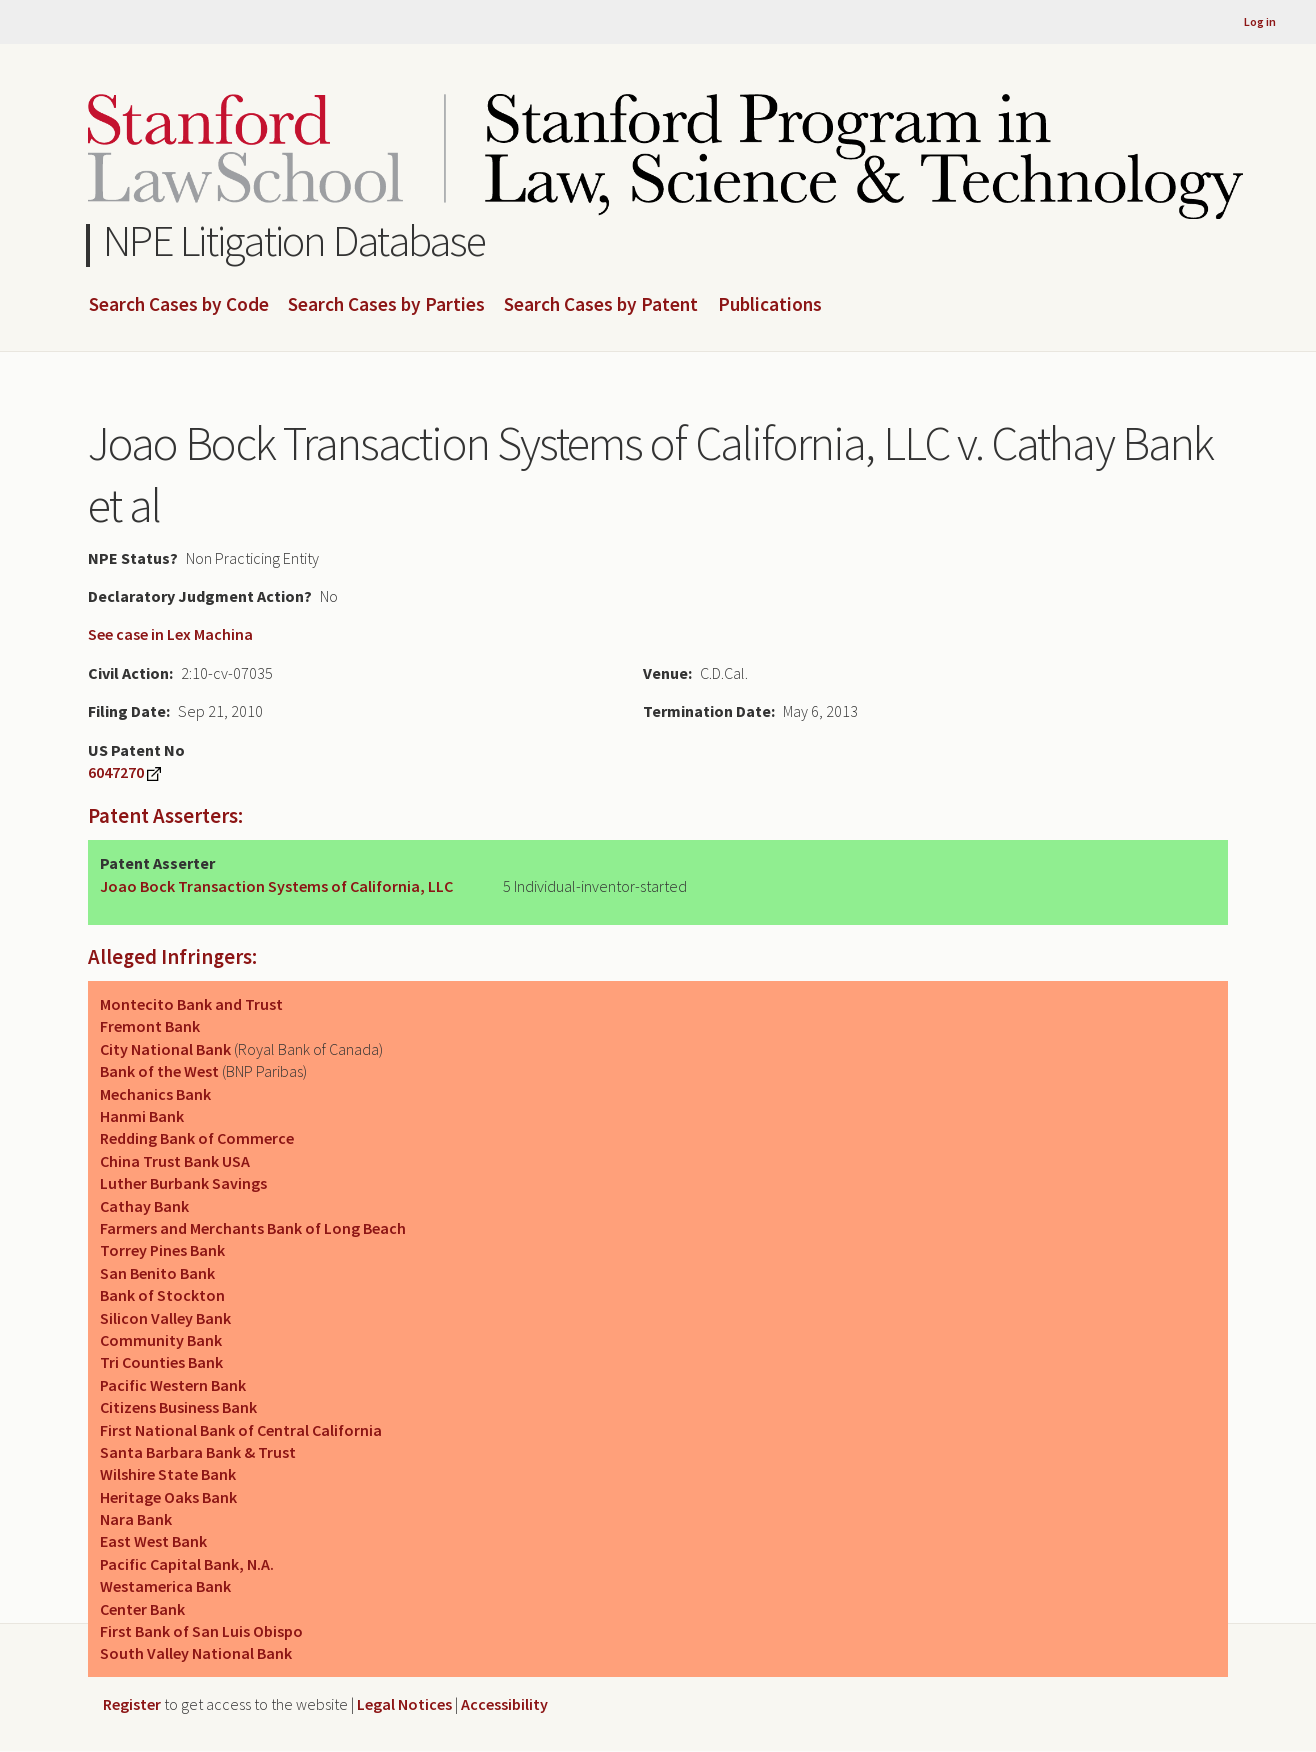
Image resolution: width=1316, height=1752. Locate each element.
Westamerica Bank (165, 1586)
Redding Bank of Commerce (197, 1138)
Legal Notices (404, 1704)
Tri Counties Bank (161, 1362)
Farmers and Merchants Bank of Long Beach (253, 1228)
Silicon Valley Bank (165, 1318)
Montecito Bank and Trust (191, 1004)
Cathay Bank (144, 1206)
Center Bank (142, 1609)
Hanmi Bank (142, 1116)
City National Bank (165, 1049)
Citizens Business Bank (178, 1407)
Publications (770, 305)
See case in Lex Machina (170, 634)
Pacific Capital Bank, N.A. (187, 1564)
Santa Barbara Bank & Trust (198, 1452)
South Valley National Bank (196, 1653)
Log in (1260, 21)
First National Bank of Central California (241, 1430)
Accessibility (504, 1704)
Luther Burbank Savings (183, 1183)
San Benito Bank (157, 1273)
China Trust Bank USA (175, 1161)
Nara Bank (136, 1519)
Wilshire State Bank (168, 1474)
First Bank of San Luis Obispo (201, 1631)
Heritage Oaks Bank (168, 1497)
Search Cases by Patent (601, 305)
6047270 (116, 772)
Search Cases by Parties (386, 305)
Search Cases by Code (179, 305)
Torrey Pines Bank (162, 1250)
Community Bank (161, 1340)
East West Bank (153, 1541)
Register (132, 1704)
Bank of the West (159, 1071)
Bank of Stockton (162, 1295)
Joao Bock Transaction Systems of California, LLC (276, 886)
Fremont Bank (150, 1026)
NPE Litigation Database (294, 240)
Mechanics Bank (155, 1094)
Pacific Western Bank (173, 1385)
